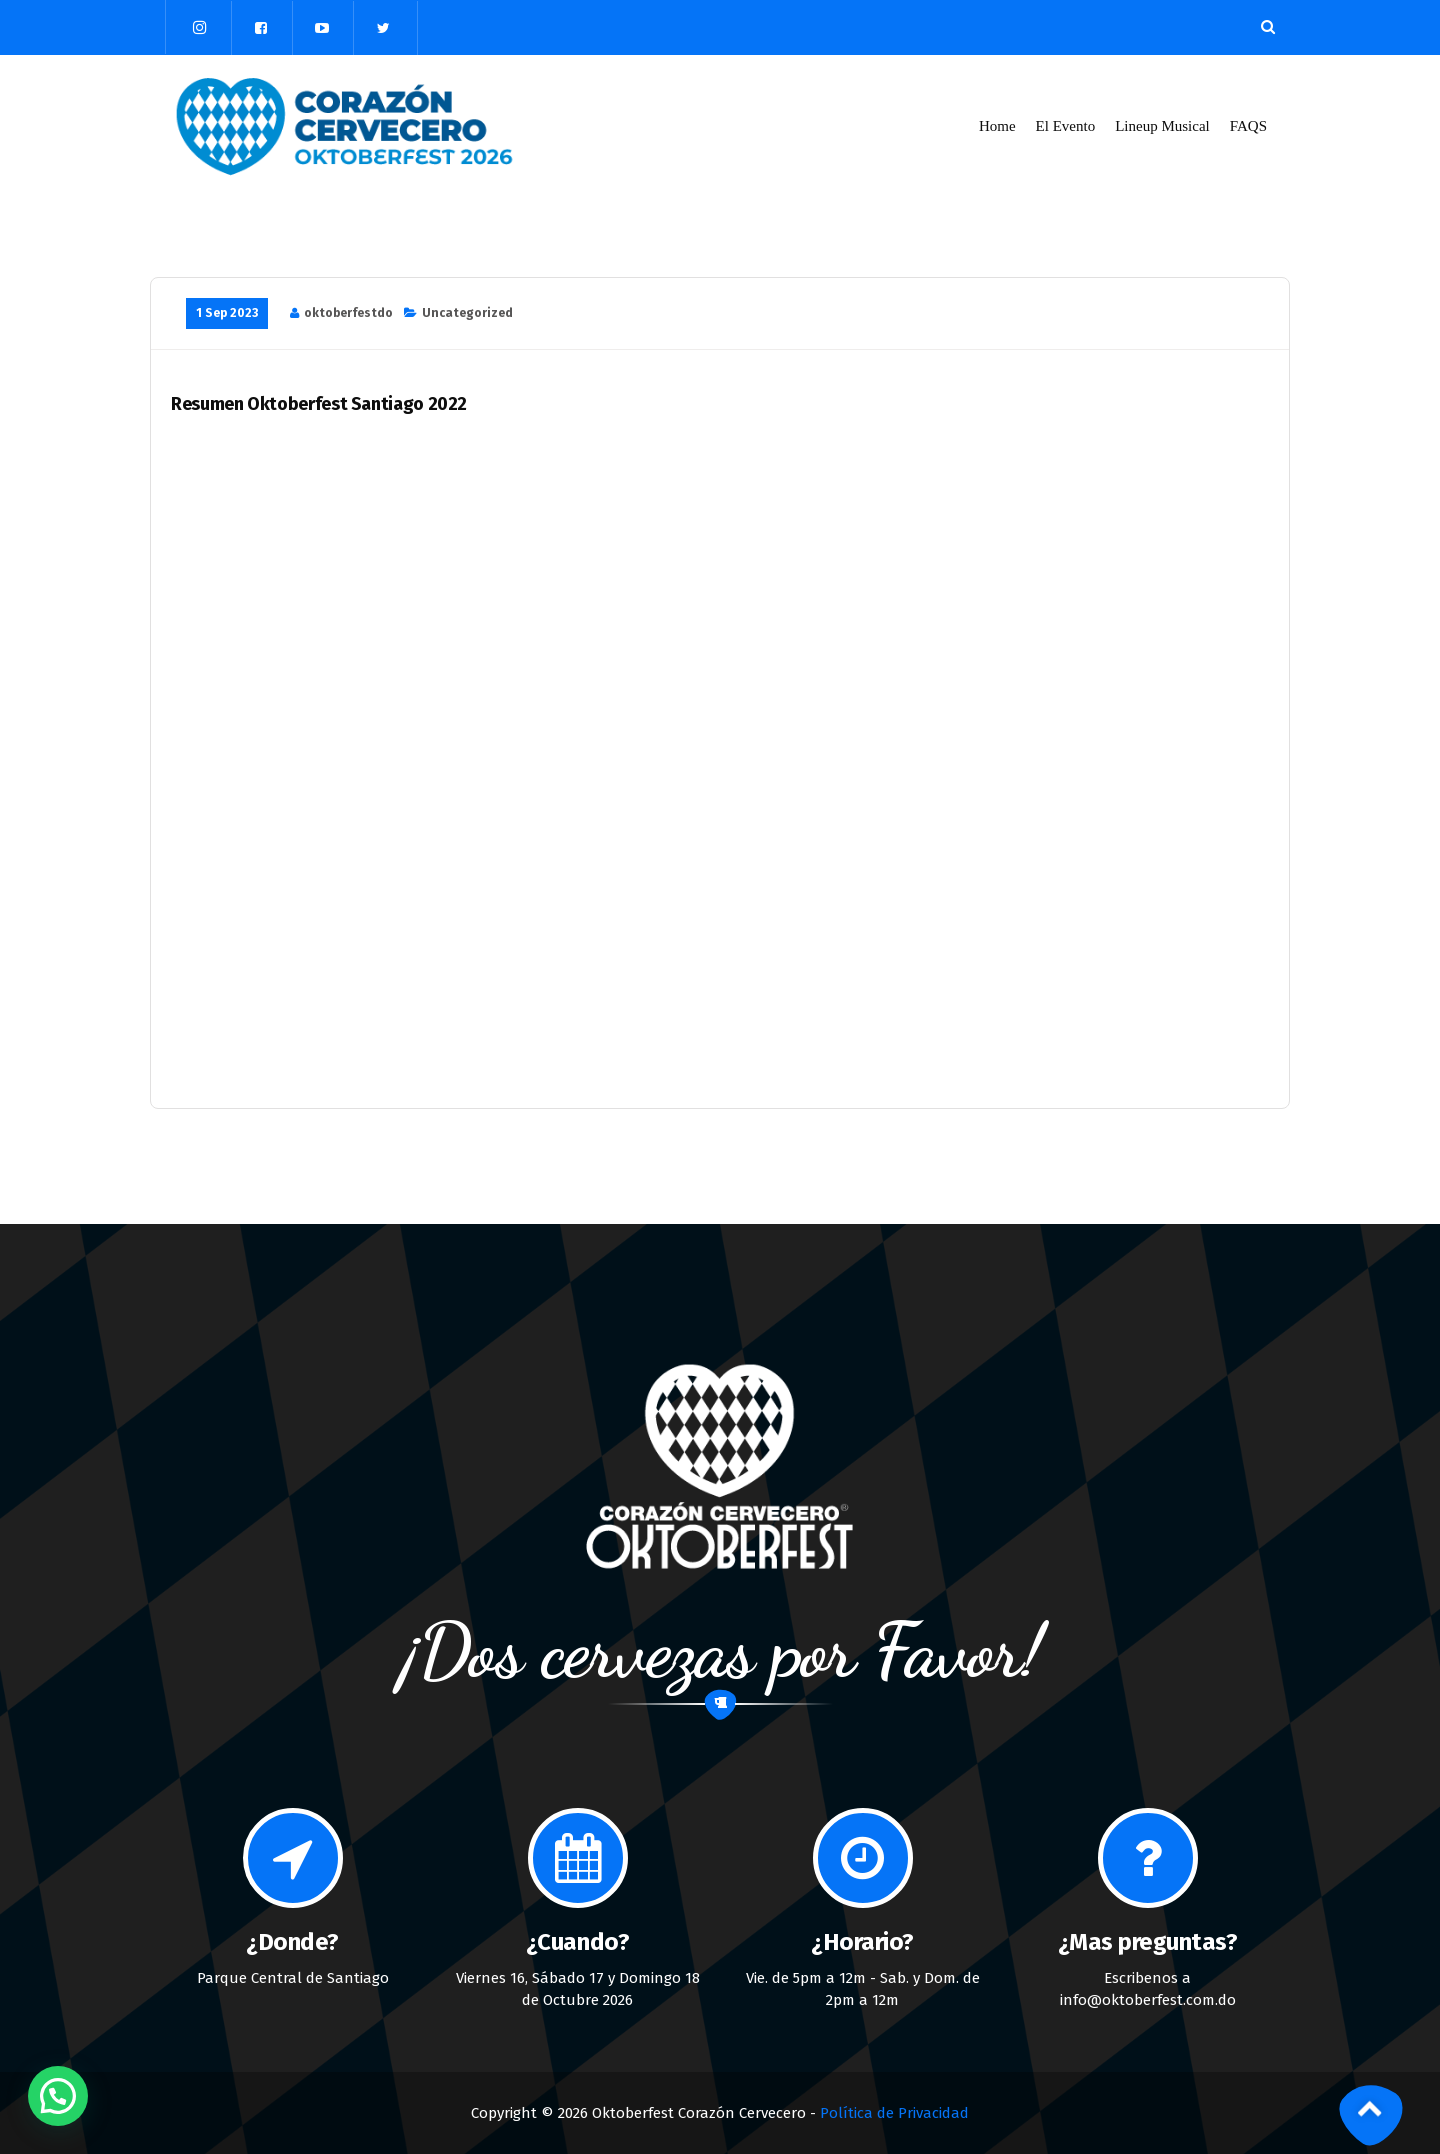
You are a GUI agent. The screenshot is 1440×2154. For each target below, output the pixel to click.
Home (997, 126)
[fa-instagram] (200, 27)
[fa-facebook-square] (261, 28)
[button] (58, 2096)
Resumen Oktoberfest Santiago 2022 (319, 404)
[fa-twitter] (383, 28)
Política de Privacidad (894, 2113)
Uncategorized (467, 313)
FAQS (1249, 126)
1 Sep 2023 (227, 313)
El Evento (1065, 126)
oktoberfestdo (348, 313)
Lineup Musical (1162, 126)
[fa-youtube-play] (322, 28)
